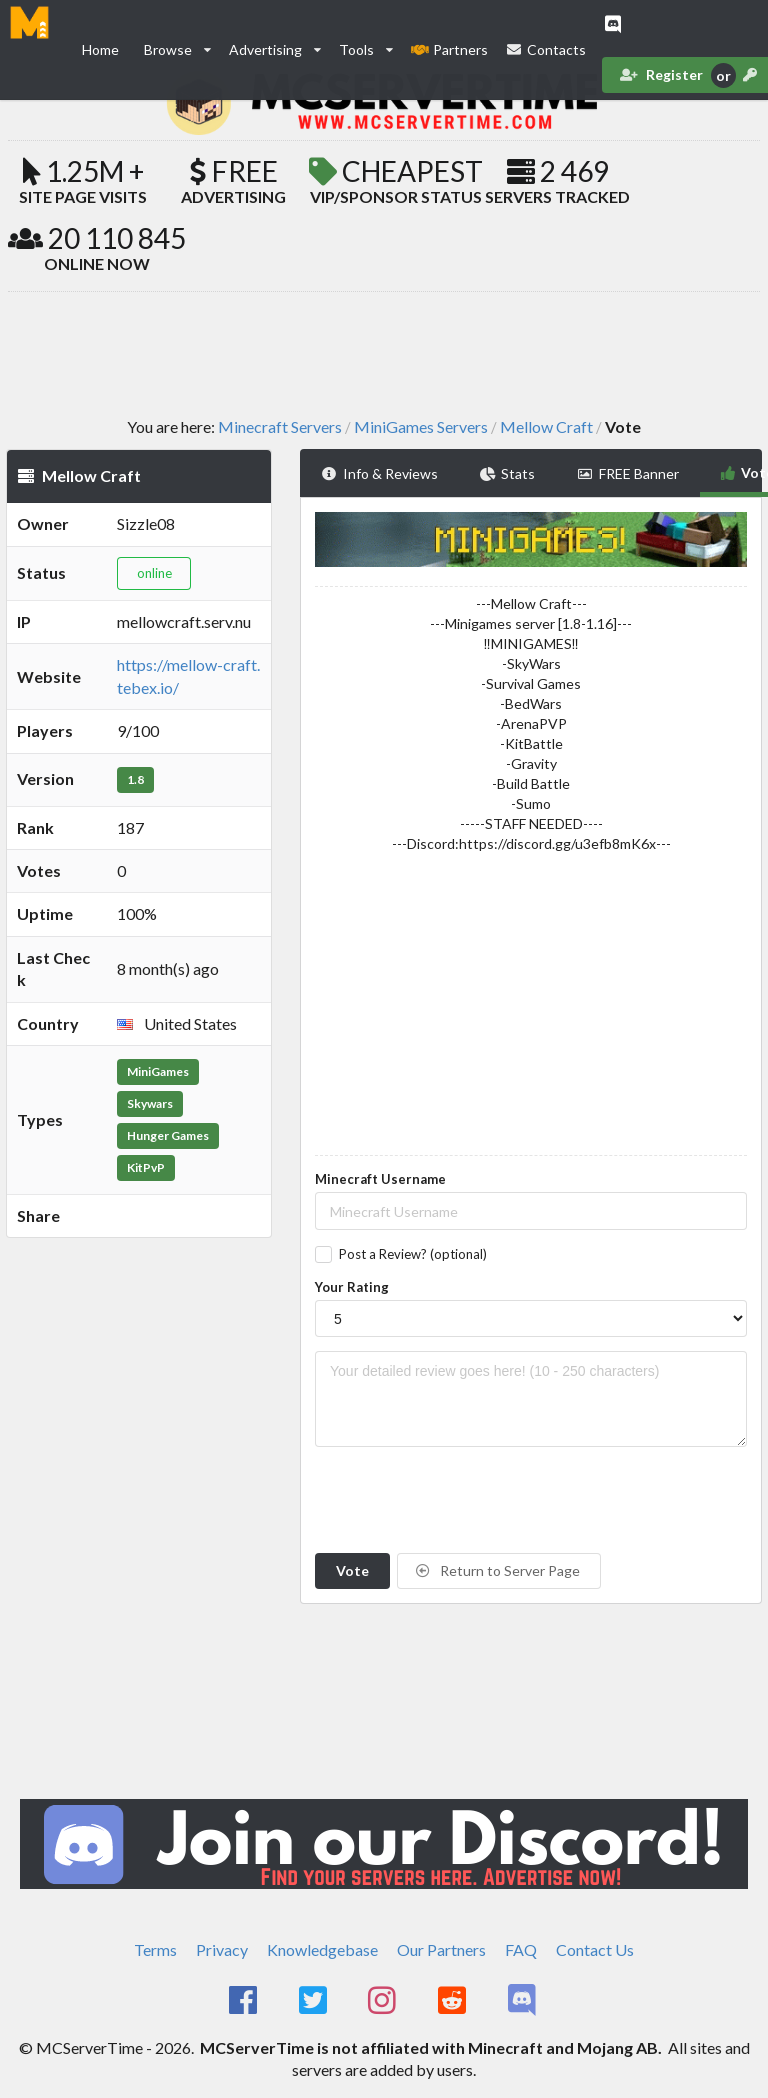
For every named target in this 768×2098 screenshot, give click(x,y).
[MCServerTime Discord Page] (523, 2001)
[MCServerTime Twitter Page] (314, 2001)
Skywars (150, 1103)
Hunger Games (168, 1135)
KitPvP (146, 1167)
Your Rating (352, 1287)
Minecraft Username (380, 1179)
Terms (155, 1949)
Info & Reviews (379, 473)
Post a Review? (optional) (413, 1254)
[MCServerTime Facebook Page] (244, 2001)
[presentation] (467, 1500)
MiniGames (158, 1071)
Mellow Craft (546, 427)
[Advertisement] (384, 353)
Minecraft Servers (280, 427)
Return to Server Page (498, 1570)
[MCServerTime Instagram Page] (384, 2001)
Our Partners (441, 1949)
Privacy (222, 1949)
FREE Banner (628, 473)
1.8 (135, 779)
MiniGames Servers (421, 427)
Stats (508, 473)
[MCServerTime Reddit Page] (453, 2001)
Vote (352, 1570)
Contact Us (595, 1949)
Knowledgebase (322, 1949)
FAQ (521, 1949)
